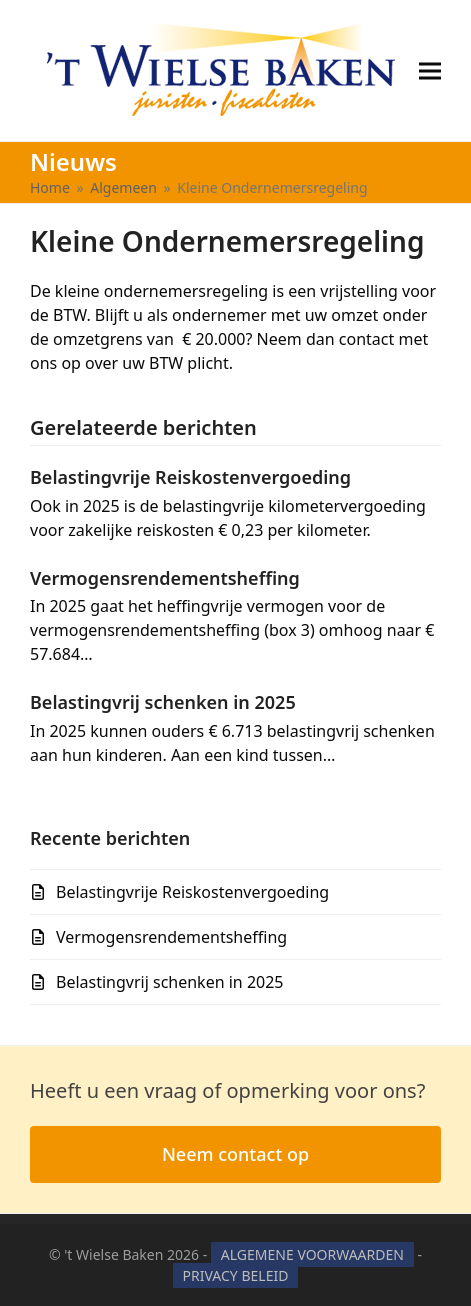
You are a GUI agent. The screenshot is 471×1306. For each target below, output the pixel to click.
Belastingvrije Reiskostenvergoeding (190, 477)
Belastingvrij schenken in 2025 (163, 702)
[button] (430, 70)
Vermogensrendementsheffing (165, 578)
